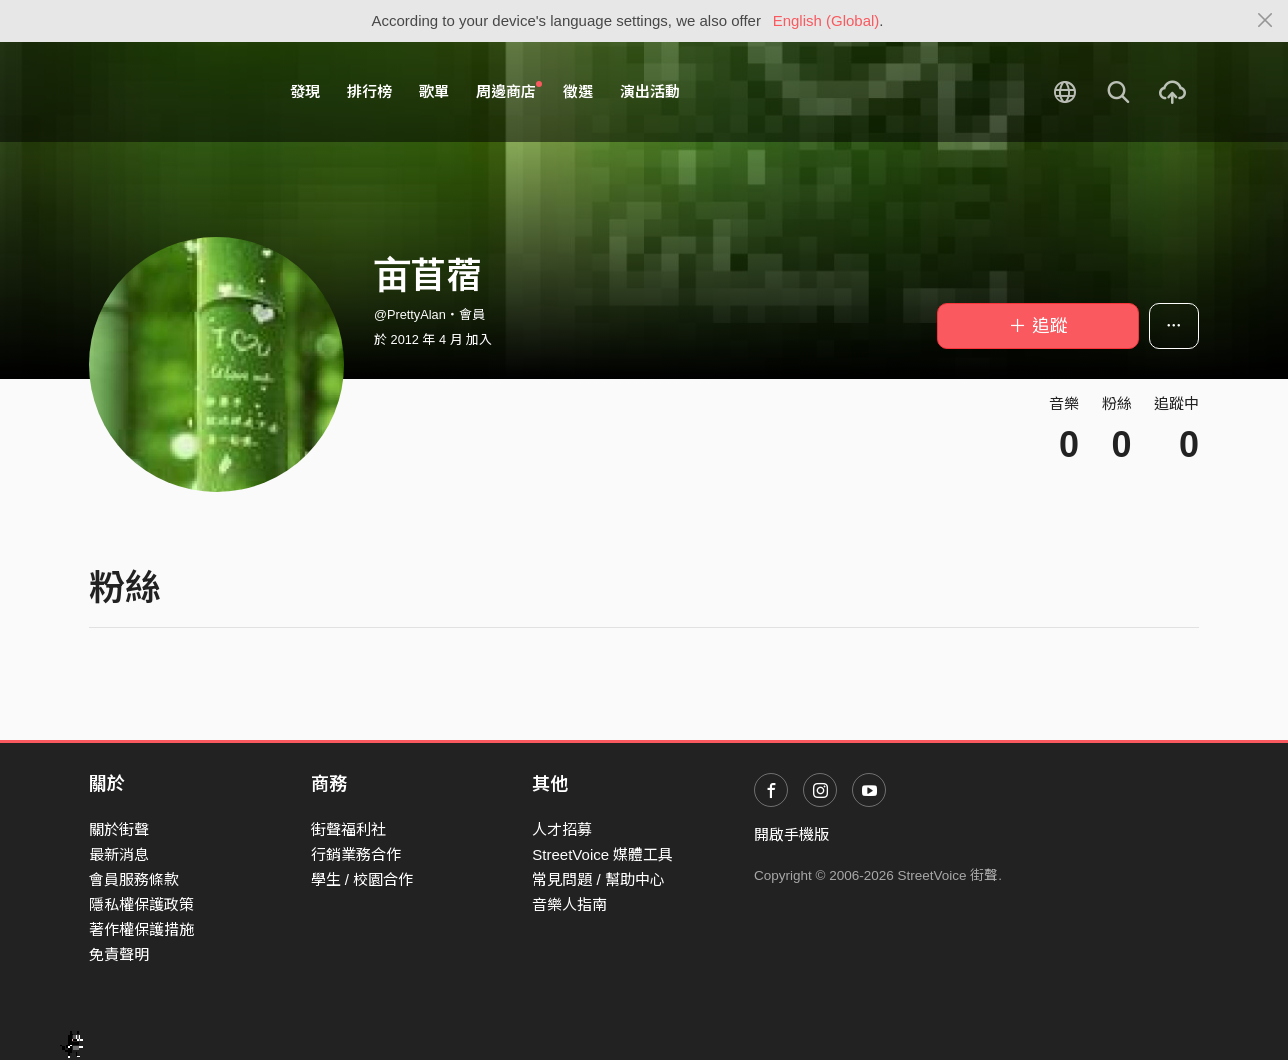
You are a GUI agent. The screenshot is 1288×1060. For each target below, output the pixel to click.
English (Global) (826, 20)
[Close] (1265, 21)
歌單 (434, 91)
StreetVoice (171, 92)
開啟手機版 (791, 834)
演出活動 (650, 91)
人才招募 (562, 829)
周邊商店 (509, 91)
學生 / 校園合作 (362, 879)
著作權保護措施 (141, 929)
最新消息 (119, 854)
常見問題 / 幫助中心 (598, 879)
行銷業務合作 (356, 854)
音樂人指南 (569, 904)
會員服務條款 (134, 879)
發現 (305, 91)
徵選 (578, 91)
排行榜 (369, 91)
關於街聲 (119, 829)
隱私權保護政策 (141, 904)
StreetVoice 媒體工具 (602, 854)
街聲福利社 (348, 829)
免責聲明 (119, 954)
